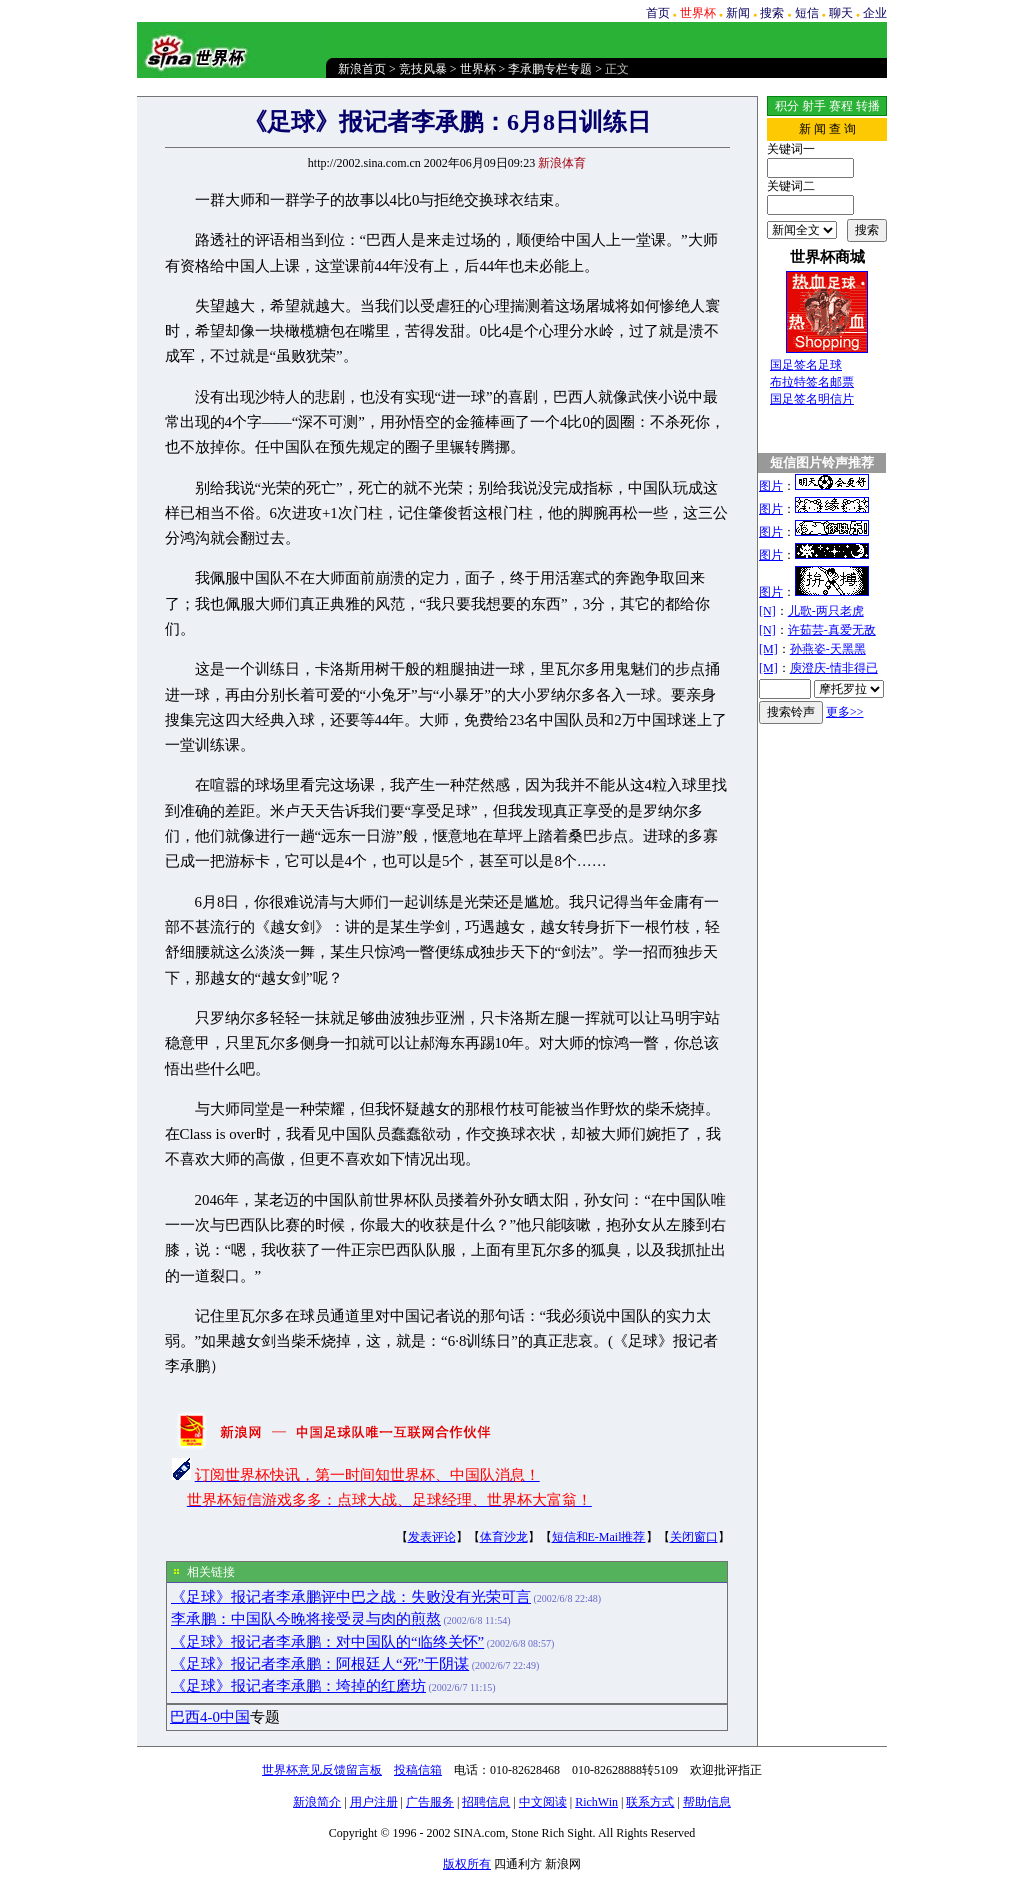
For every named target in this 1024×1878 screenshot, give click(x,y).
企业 (875, 13)
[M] (768, 649)
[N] (767, 611)
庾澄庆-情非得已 (834, 668)
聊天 (841, 13)
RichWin (596, 1802)
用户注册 (374, 1802)
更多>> (845, 712)
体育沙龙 (504, 1537)
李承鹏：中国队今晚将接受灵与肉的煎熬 (306, 1619)
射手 (814, 106)
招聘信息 (486, 1802)
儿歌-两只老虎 (826, 611)
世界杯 (478, 69)
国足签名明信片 (812, 399)
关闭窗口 (694, 1537)
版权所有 (467, 1864)
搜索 (772, 13)
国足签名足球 (806, 365)
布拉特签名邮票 (812, 382)
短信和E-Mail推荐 (599, 1537)
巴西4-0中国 (210, 1717)
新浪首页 (362, 69)
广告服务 (430, 1802)
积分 (787, 106)
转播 (868, 106)
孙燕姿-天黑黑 (828, 649)
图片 (771, 486)
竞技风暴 (423, 69)
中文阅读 (543, 1802)
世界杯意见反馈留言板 (322, 1770)
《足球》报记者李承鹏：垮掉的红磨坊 (298, 1686)
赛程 (841, 106)
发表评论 (432, 1537)
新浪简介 (317, 1802)
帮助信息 (707, 1802)
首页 (658, 13)
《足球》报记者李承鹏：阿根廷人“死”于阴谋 (320, 1664)
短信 (807, 13)
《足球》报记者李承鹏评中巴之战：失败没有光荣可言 (351, 1597)
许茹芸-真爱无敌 (832, 630)
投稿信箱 (418, 1770)
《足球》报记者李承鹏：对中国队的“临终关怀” (327, 1642)
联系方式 (650, 1802)
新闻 (738, 13)
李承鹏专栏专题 (550, 69)
